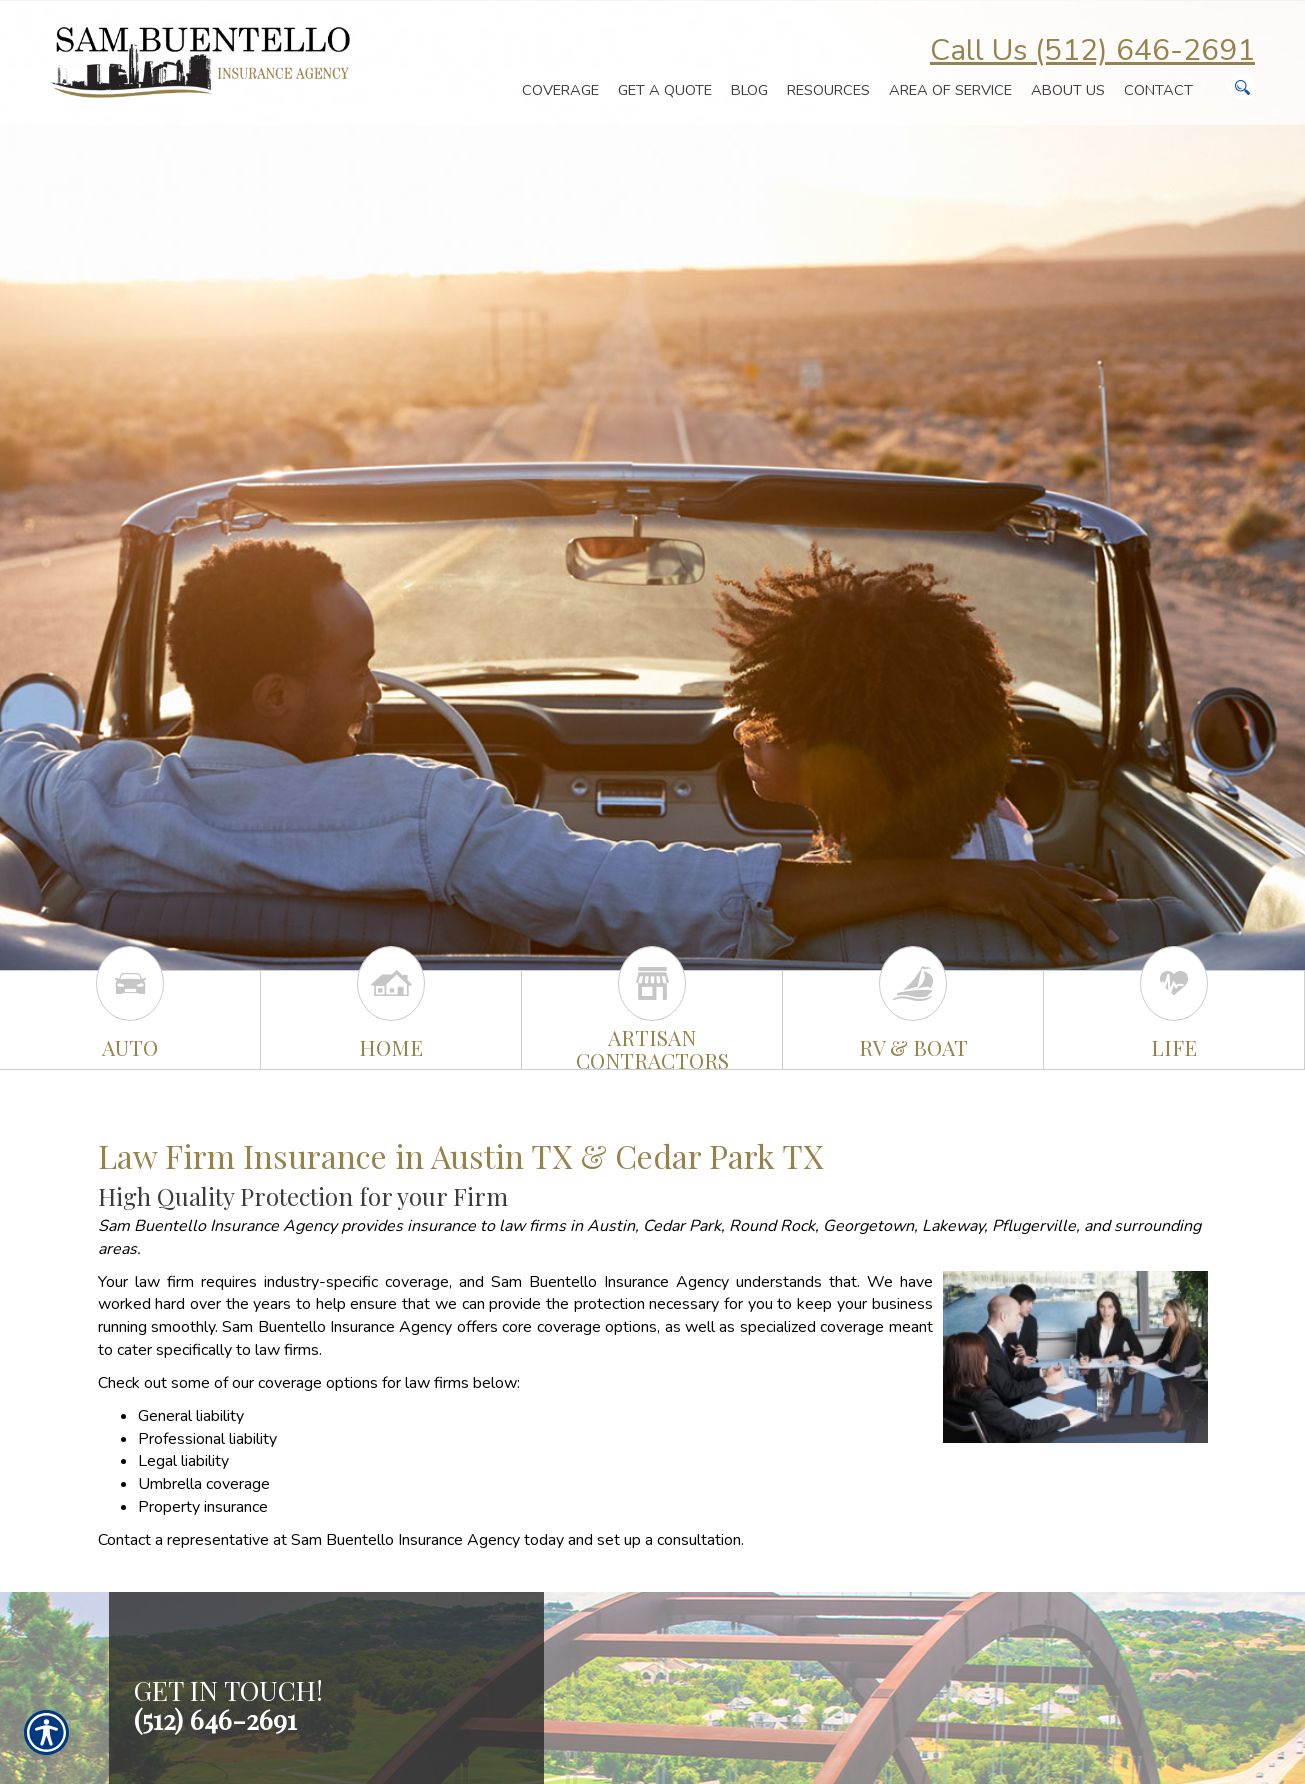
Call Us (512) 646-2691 (1092, 50)
